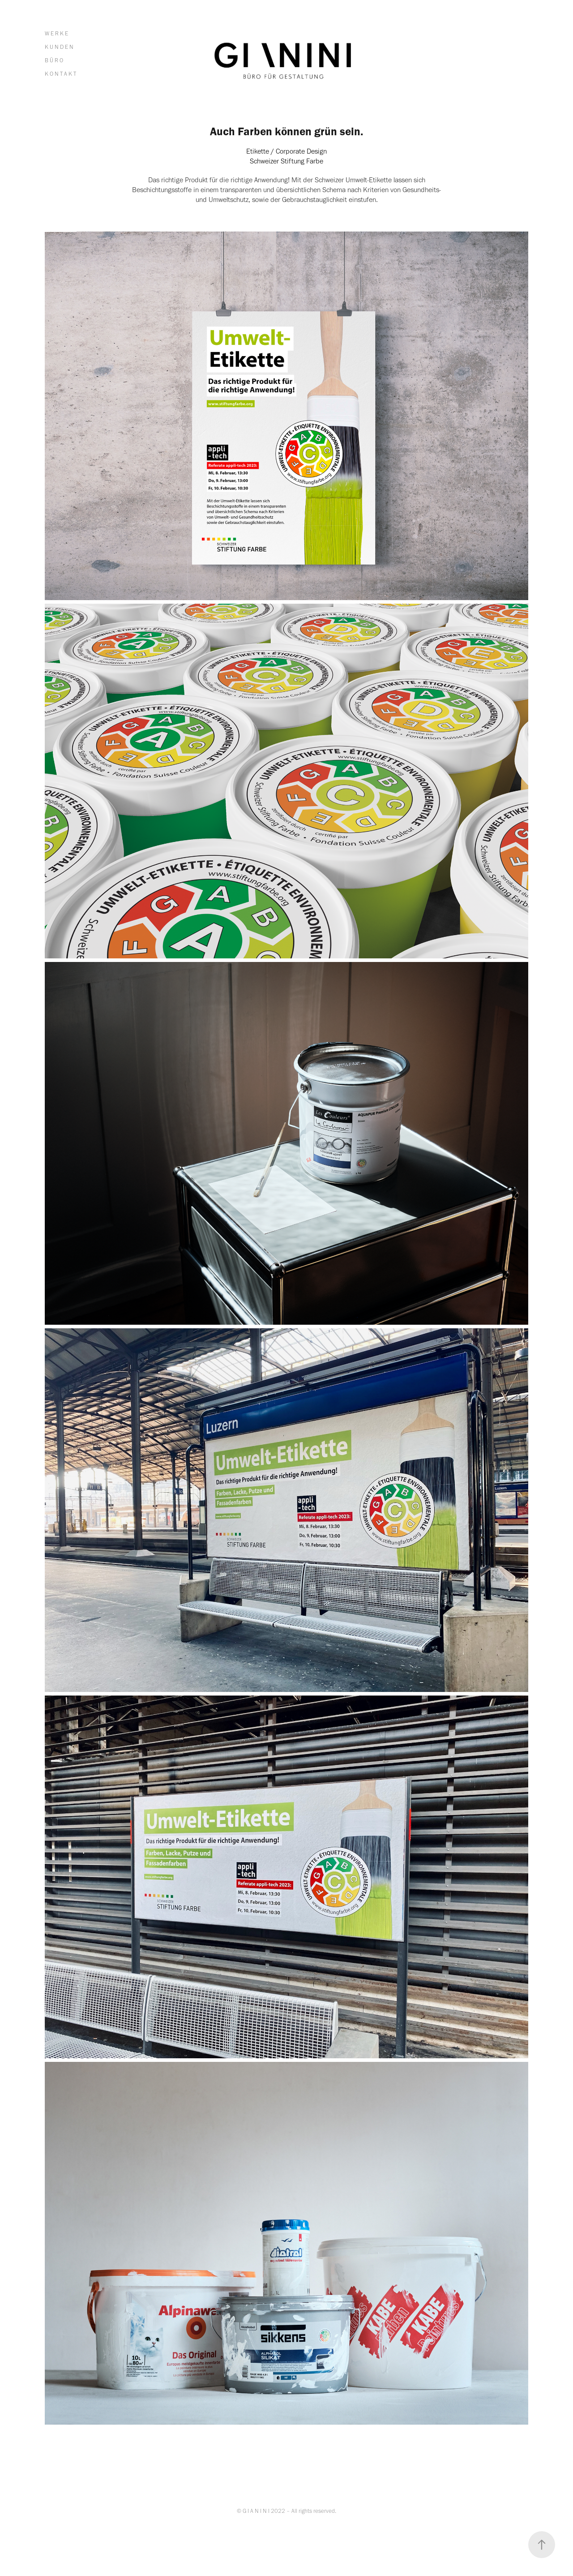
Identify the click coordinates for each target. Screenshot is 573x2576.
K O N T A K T (60, 73)
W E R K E (56, 33)
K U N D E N (59, 46)
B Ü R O (54, 60)
